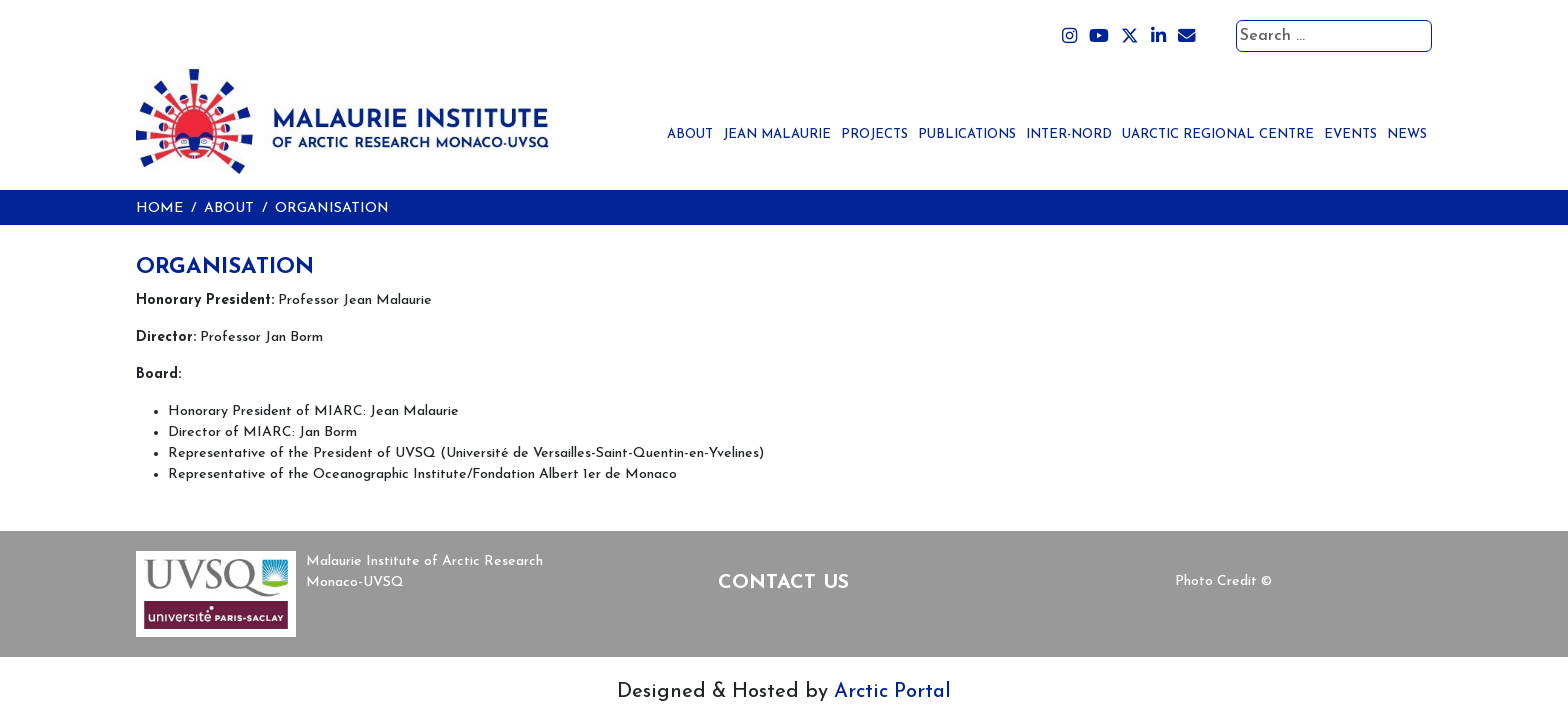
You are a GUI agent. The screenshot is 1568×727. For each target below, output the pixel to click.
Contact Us (783, 583)
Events (1350, 134)
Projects (874, 134)
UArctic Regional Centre (1218, 134)
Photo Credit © (1223, 581)
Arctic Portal (892, 692)
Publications (967, 134)
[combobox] (1334, 36)
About (690, 134)
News (1407, 134)
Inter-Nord (1069, 134)
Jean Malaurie (777, 134)
